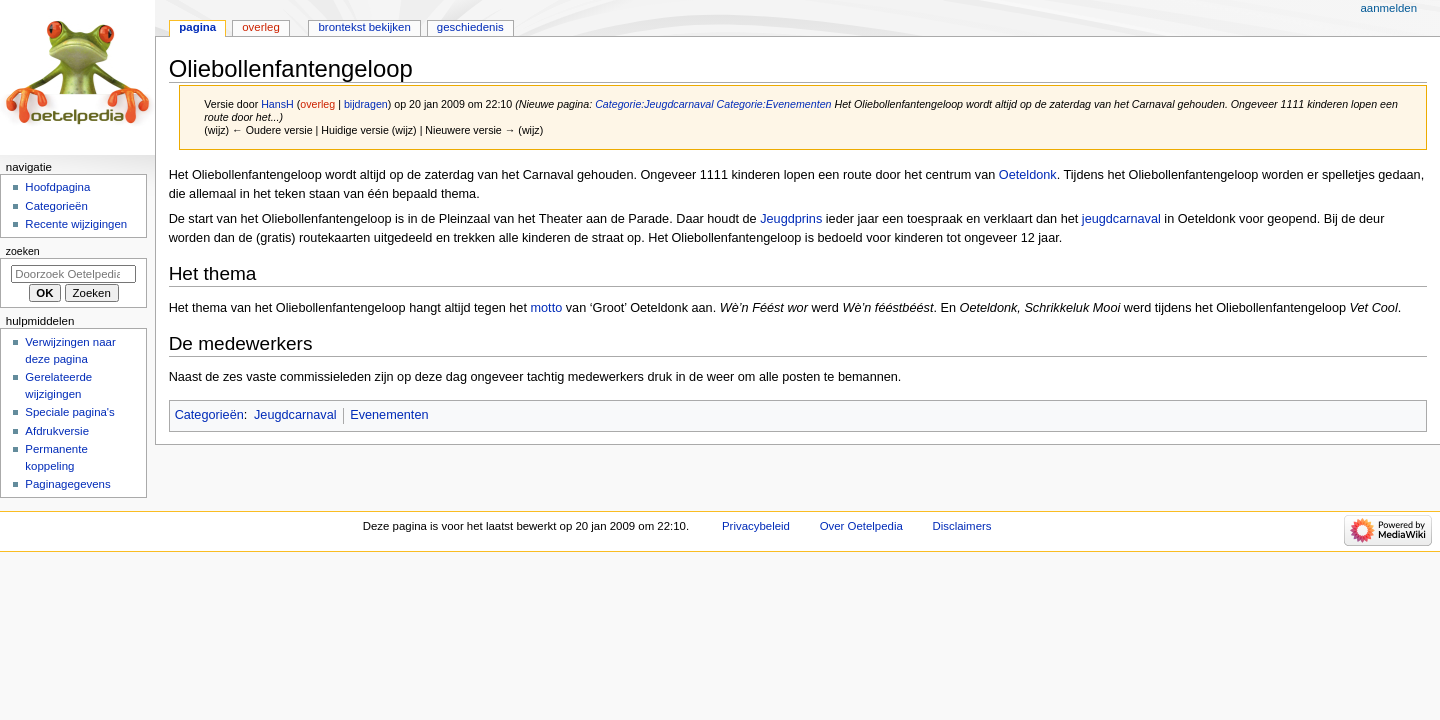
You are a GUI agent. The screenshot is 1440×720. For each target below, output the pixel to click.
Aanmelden (1388, 8)
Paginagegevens (67, 484)
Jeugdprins (791, 219)
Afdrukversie (57, 431)
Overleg (261, 27)
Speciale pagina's (69, 412)
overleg (317, 104)
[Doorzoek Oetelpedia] (73, 274)
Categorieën (209, 415)
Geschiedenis (470, 27)
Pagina (197, 27)
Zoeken (23, 251)
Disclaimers (961, 526)
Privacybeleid (756, 526)
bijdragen (366, 104)
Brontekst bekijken (364, 27)
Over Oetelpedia (861, 526)
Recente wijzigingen (76, 224)
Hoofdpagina (57, 187)
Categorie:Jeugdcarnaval (654, 104)
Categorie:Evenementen (774, 104)
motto (546, 308)
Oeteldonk (1028, 175)
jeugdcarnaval (1121, 219)
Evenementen (389, 415)
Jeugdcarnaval (295, 415)
